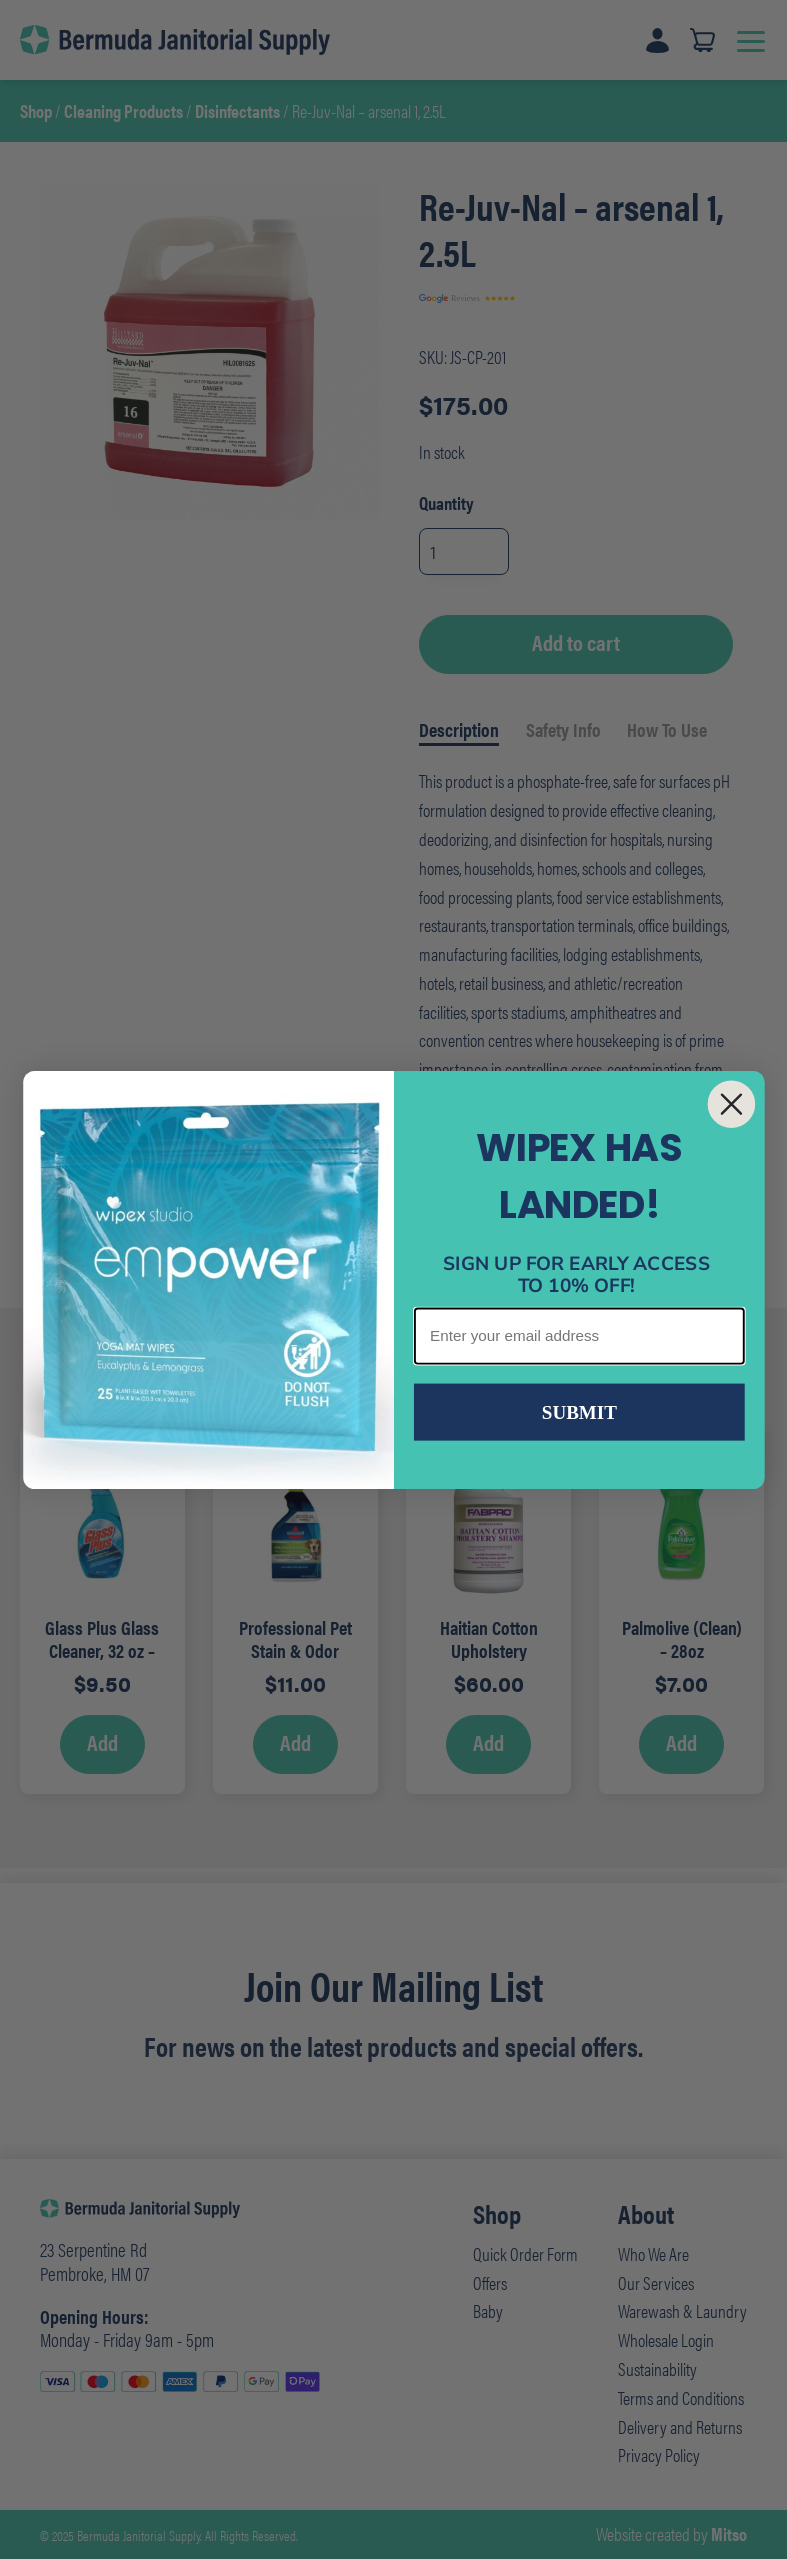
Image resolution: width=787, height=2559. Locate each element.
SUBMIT (578, 1411)
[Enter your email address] (578, 1335)
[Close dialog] (731, 1104)
